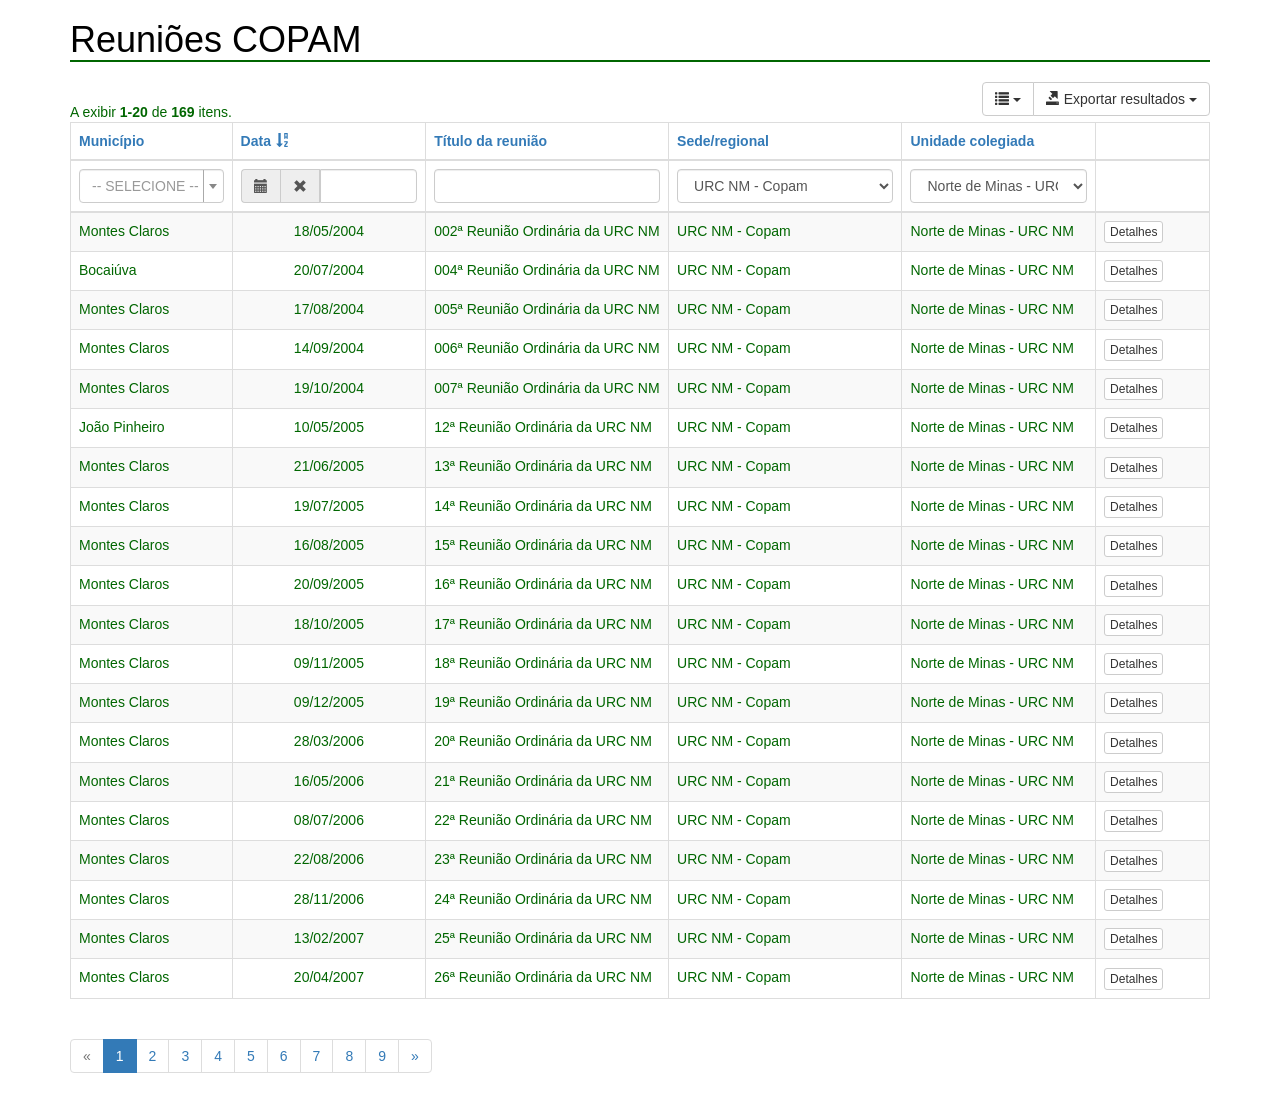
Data (256, 141)
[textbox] (145, 186)
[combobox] (151, 186)
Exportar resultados (1121, 99)
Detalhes (1133, 232)
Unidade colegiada (972, 141)
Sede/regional (723, 141)
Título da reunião (490, 141)
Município (111, 141)
